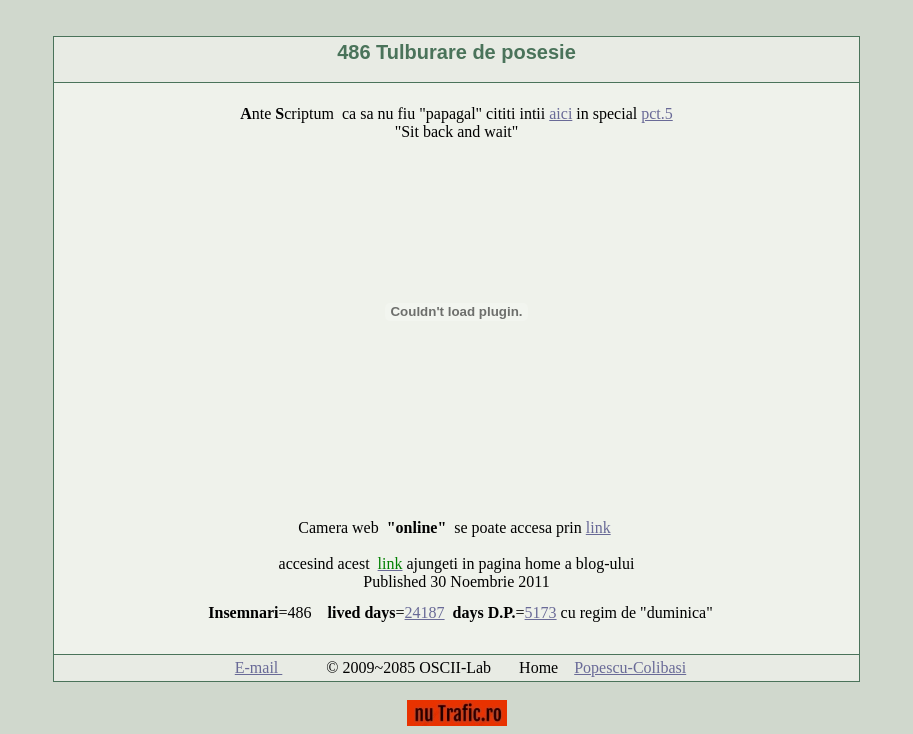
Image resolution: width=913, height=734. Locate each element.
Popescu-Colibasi (630, 667)
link (598, 527)
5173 (541, 612)
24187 (425, 612)
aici (560, 113)
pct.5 (657, 113)
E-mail (259, 667)
